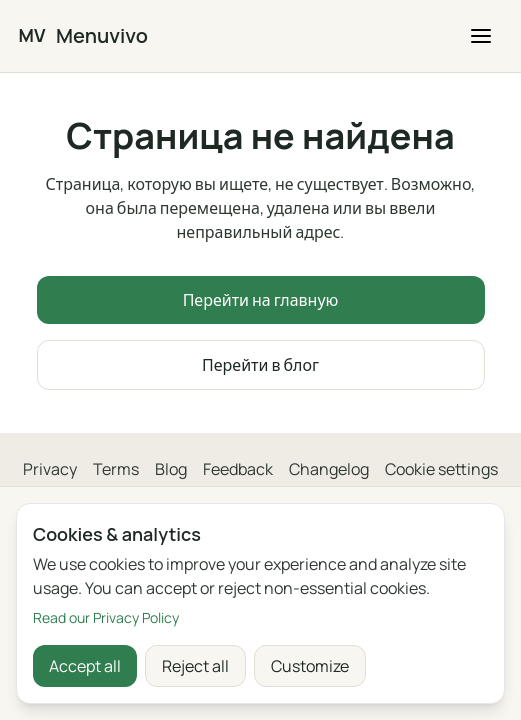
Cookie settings (441, 469)
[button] (481, 36)
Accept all (85, 666)
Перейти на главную (261, 300)
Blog (171, 469)
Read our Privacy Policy (106, 617)
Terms (116, 469)
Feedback (238, 469)
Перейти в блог (260, 365)
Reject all (195, 666)
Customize (310, 666)
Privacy (50, 469)
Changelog (329, 469)
